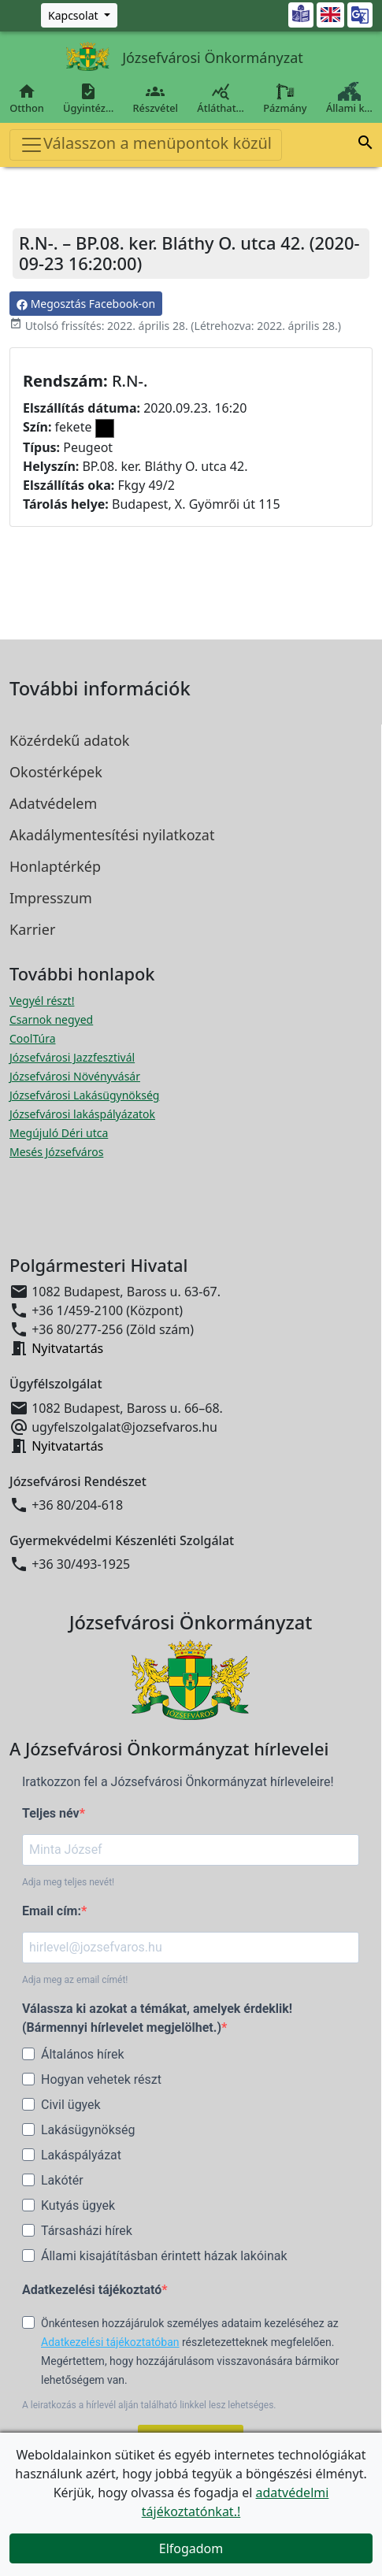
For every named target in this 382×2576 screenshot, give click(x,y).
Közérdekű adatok (69, 740)
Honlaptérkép (55, 866)
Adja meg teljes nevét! (68, 1882)
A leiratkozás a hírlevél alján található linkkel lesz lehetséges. (149, 2405)
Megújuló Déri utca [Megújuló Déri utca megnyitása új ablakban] (58, 1132)
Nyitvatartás (67, 1348)
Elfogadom (191, 2548)
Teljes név (51, 1813)
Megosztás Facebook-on (86, 303)
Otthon (26, 98)
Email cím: (51, 1910)
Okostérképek (55, 771)
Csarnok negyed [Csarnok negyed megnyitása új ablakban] (51, 1019)
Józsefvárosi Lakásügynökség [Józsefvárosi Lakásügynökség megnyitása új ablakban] (84, 1095)
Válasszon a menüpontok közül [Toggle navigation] (146, 144)
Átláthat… (220, 98)
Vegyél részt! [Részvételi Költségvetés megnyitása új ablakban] (41, 1000)
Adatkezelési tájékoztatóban (110, 2342)
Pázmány (285, 98)
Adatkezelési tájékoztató (91, 2289)
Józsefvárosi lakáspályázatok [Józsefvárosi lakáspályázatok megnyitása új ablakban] (82, 1113)
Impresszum (50, 897)
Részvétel (155, 98)
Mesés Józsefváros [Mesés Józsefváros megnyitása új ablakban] (56, 1151)
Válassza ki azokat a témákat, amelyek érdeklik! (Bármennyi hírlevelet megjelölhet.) (157, 2018)
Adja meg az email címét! (75, 1979)
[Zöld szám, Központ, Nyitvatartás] (79, 15)
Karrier (32, 929)
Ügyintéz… (88, 98)
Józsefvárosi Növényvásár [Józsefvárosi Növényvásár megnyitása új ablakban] (74, 1076)
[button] (365, 145)
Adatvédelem (53, 803)
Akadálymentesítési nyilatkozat (111, 834)
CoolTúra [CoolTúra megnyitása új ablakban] (32, 1038)
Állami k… (349, 98)
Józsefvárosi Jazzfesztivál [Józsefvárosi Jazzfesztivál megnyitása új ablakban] (72, 1057)
